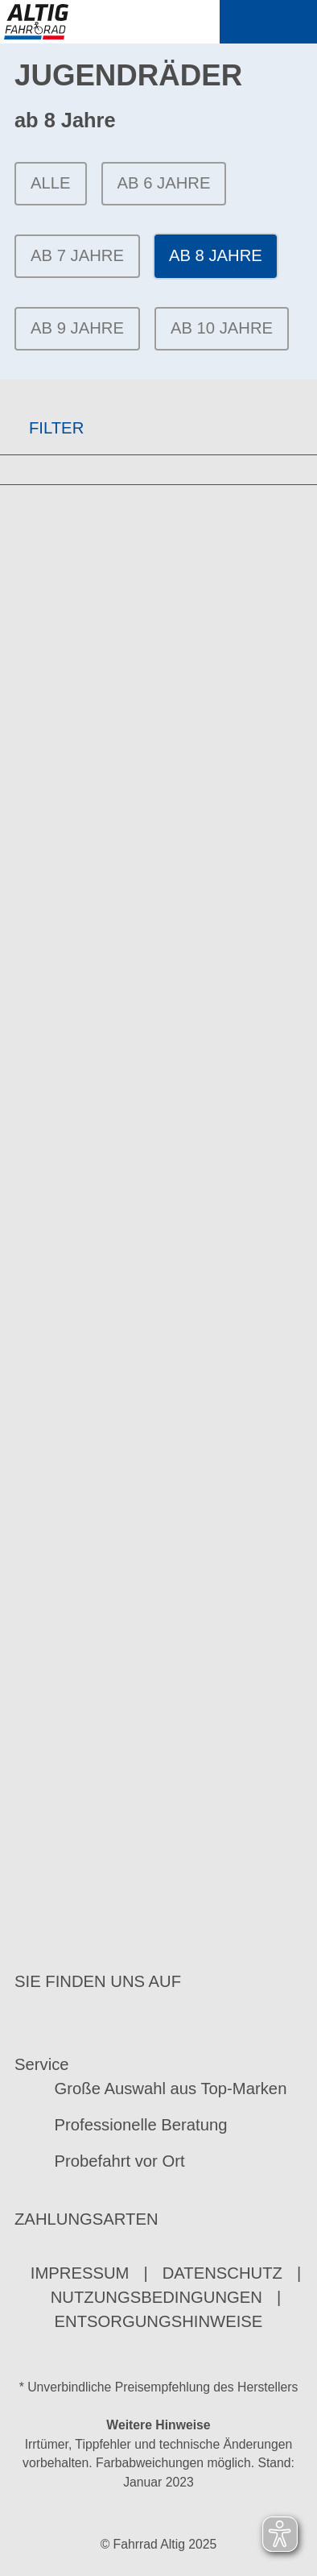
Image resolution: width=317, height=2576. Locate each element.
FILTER (42, 427)
